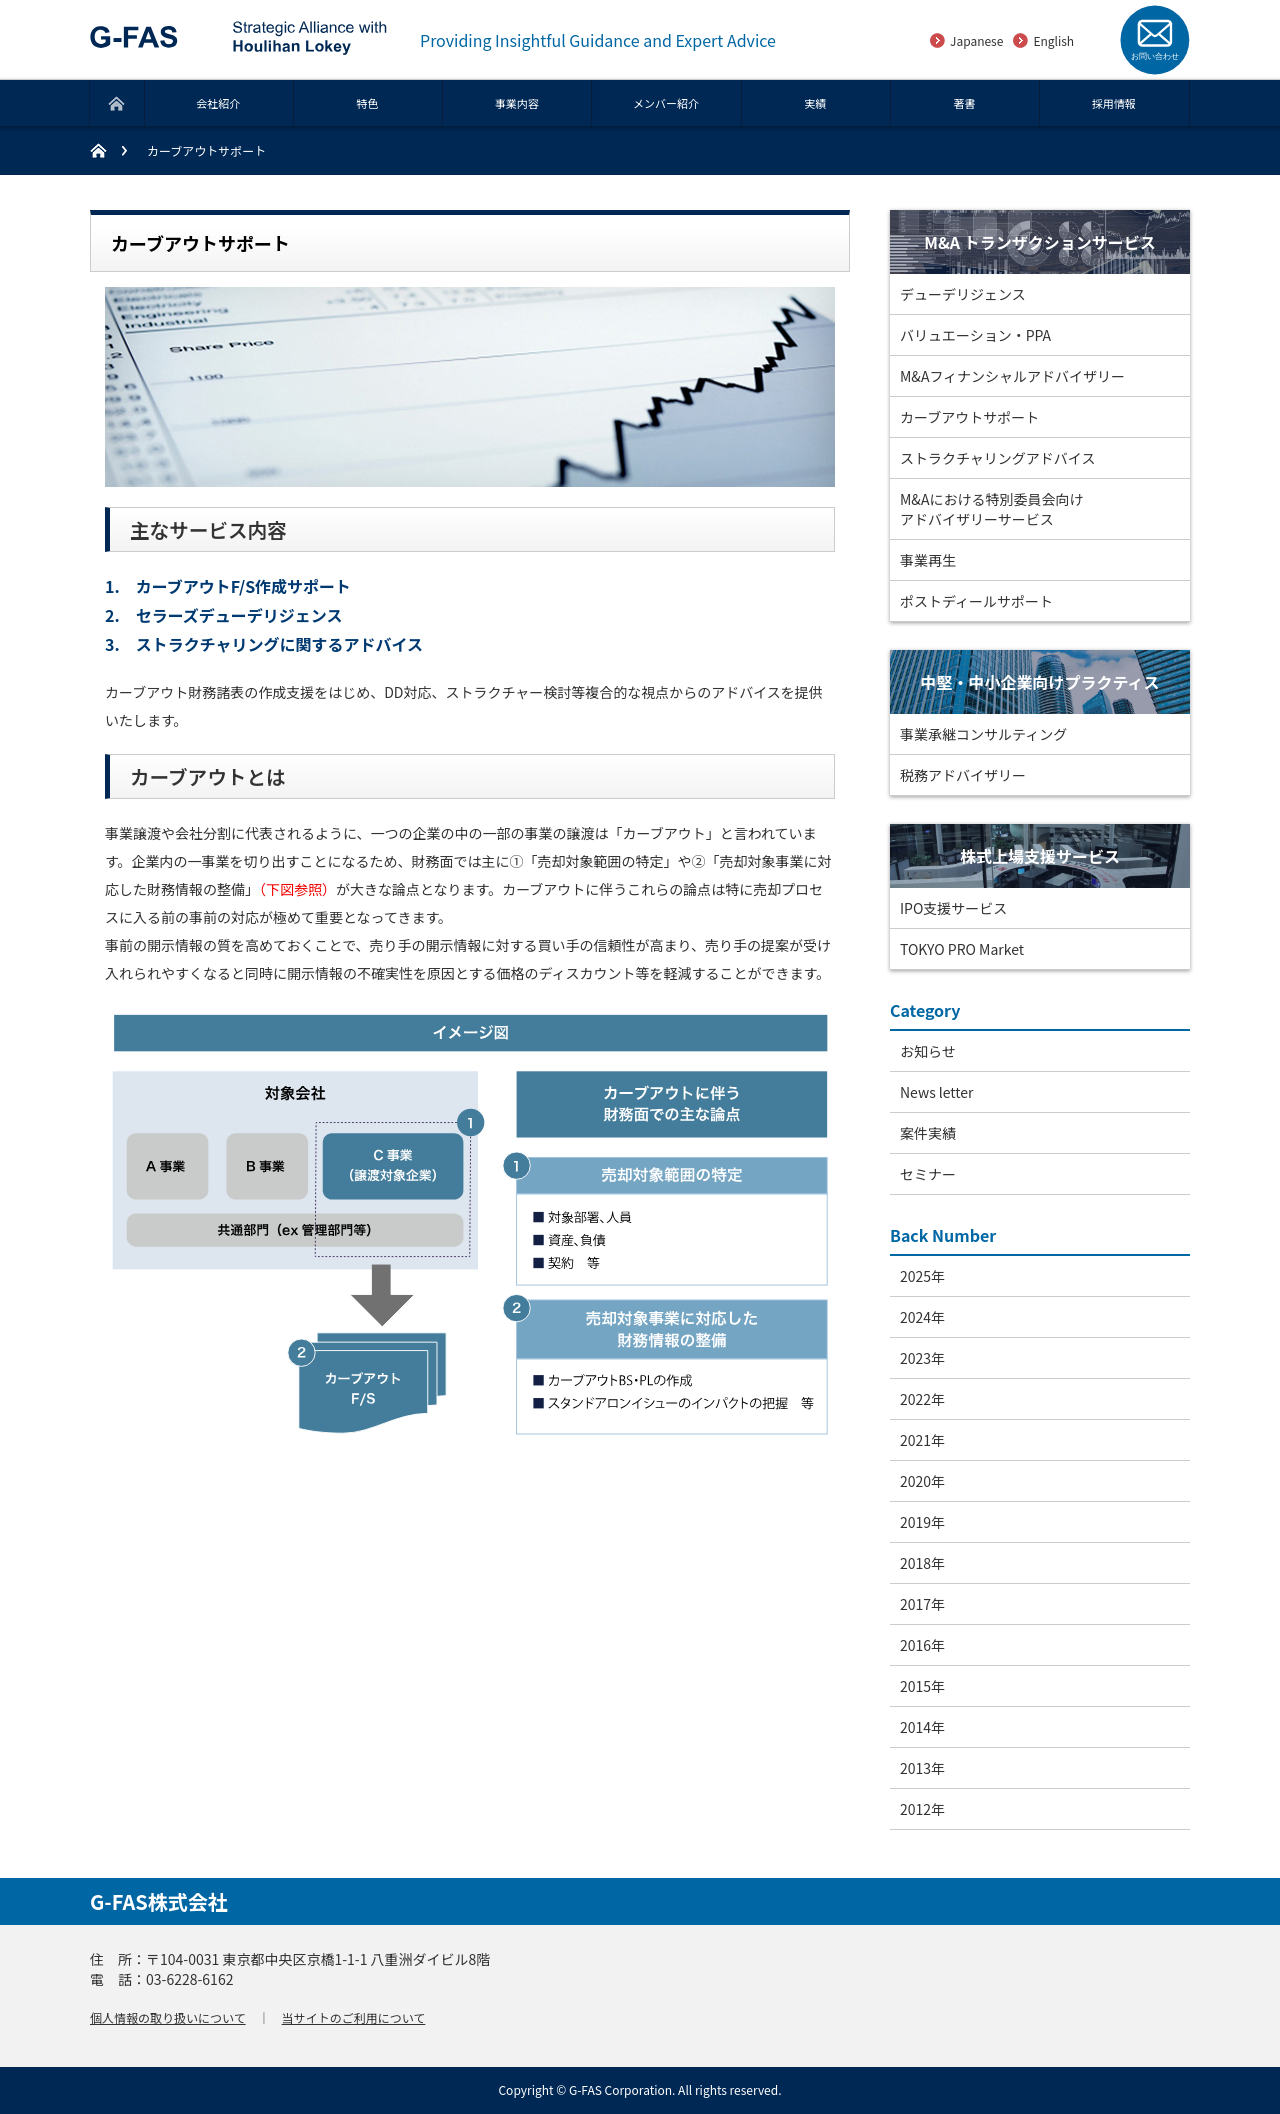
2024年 (922, 1317)
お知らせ (928, 1051)
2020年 (922, 1481)
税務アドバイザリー (963, 775)
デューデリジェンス (963, 294)
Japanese (976, 40)
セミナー (928, 1174)
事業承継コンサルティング (983, 734)
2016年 (922, 1645)
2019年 (922, 1522)
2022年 (922, 1399)
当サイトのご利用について (354, 2017)
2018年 (922, 1563)
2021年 (922, 1440)
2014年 (922, 1727)
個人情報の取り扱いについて (168, 2017)
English (1053, 40)
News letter (937, 1092)
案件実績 (928, 1133)
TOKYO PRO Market (962, 949)
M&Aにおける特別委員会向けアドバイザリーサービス (991, 509)
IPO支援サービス (953, 908)
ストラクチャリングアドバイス (997, 458)
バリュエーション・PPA (975, 335)
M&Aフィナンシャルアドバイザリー (1012, 376)
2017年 (922, 1604)
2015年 (922, 1686)
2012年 (922, 1809)
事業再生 (928, 560)
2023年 (922, 1358)
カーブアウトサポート (969, 417)
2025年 (922, 1276)
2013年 (922, 1768)
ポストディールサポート (976, 601)
